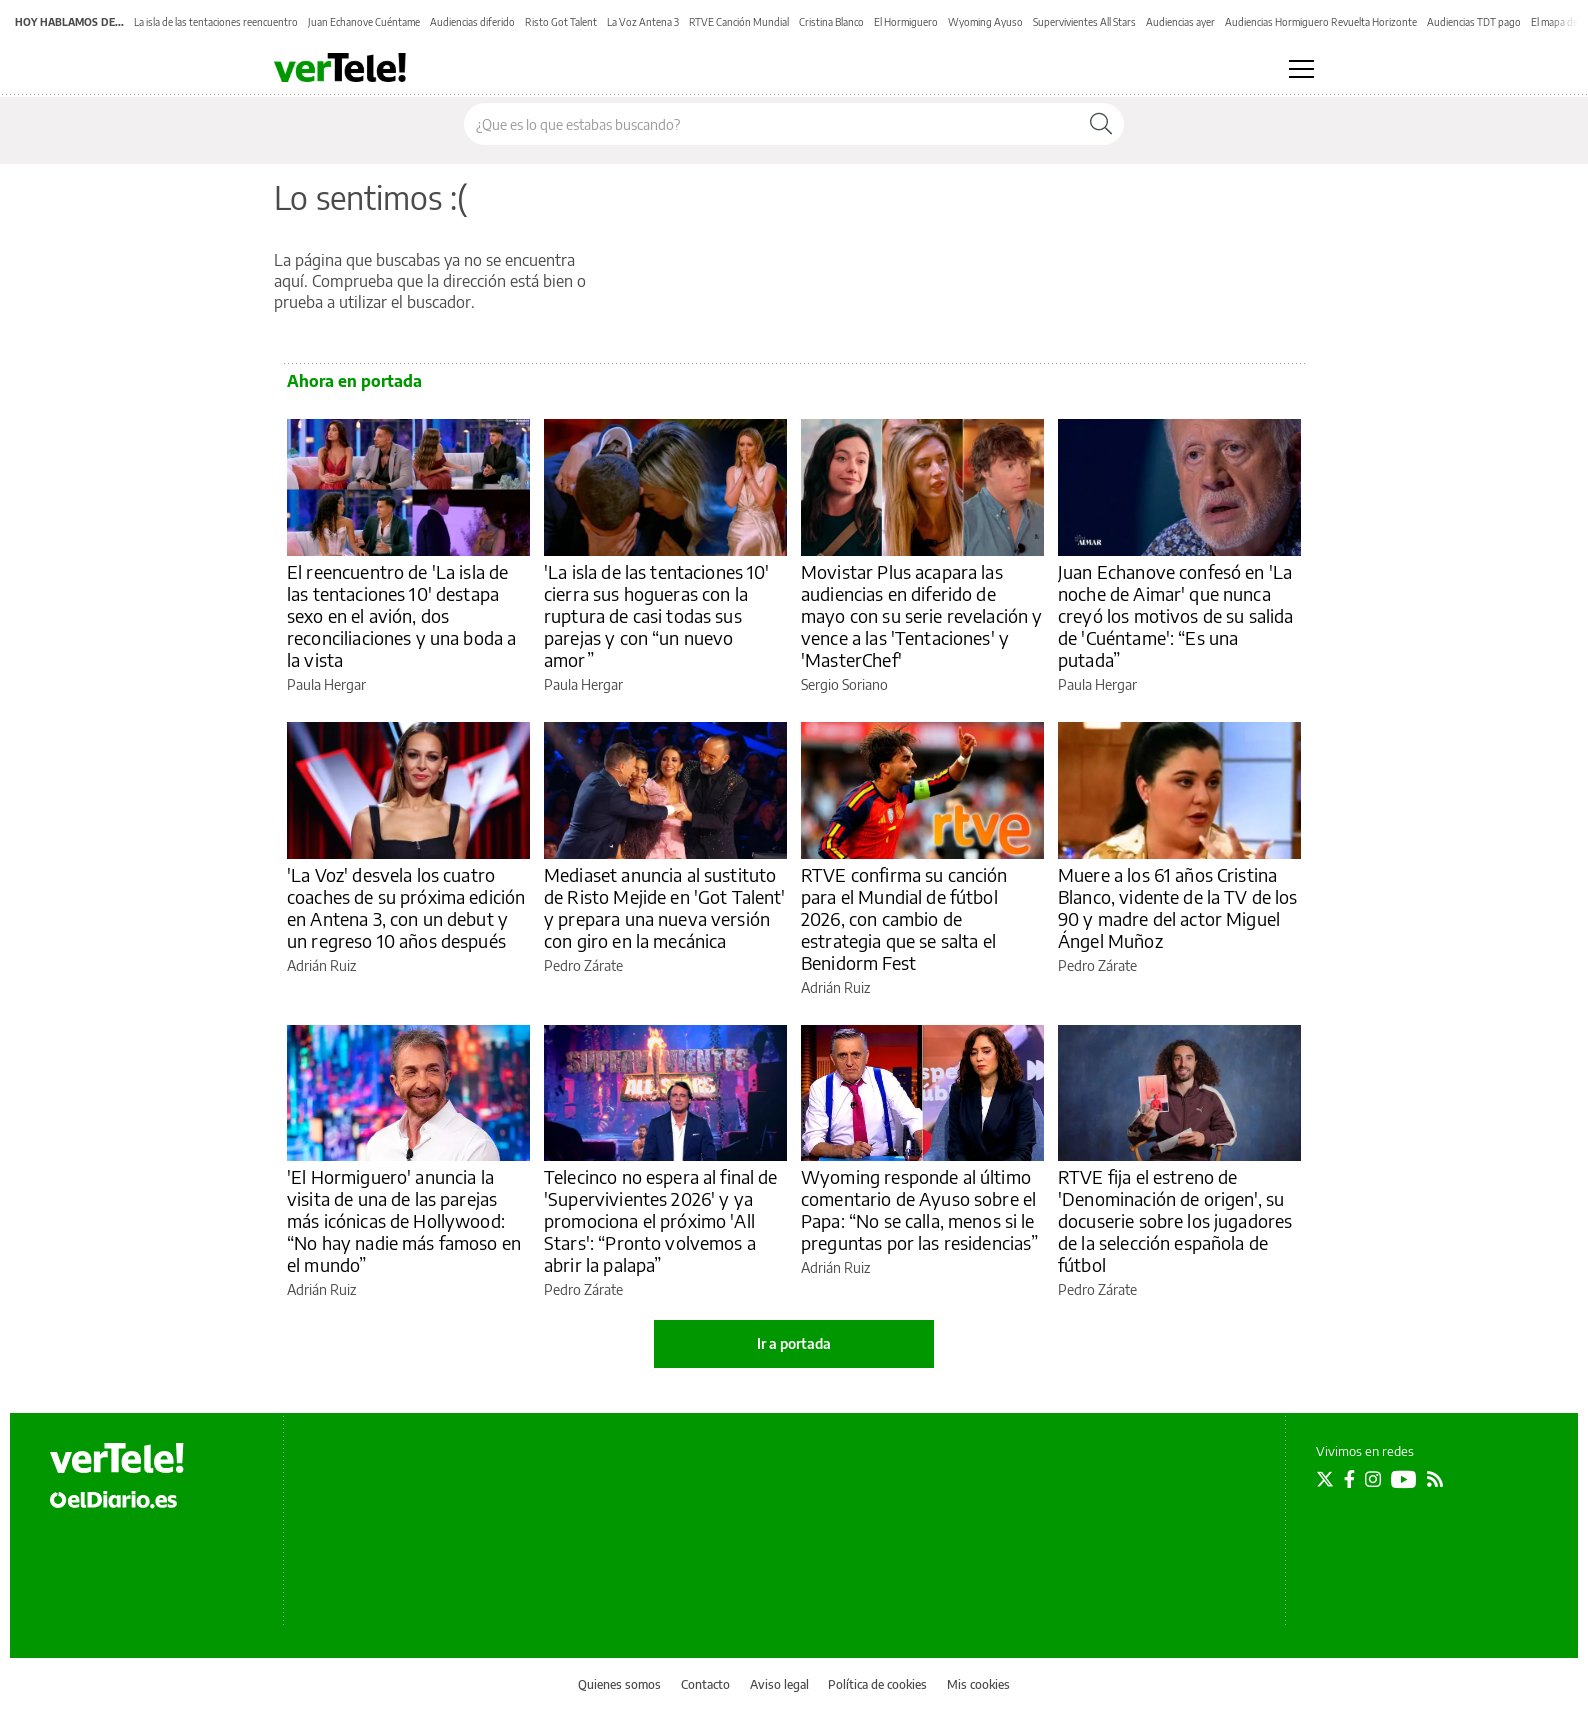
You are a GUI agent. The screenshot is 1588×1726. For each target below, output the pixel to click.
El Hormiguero (906, 22)
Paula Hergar (326, 684)
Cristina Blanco (831, 22)
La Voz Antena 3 (643, 22)
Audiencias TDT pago (1474, 22)
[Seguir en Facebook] (1349, 1479)
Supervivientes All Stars (1084, 22)
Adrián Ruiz (321, 965)
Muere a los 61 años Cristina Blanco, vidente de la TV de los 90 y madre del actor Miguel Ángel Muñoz (1178, 907)
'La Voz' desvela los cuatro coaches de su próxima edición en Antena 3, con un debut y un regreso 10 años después (406, 907)
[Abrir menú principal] (1301, 69)
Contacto (705, 1684)
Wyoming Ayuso (985, 22)
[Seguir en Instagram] (1373, 1479)
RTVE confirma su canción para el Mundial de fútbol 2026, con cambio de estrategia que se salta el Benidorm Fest (904, 918)
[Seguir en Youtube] (1404, 1479)
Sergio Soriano (844, 684)
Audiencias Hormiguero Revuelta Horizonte (1321, 22)
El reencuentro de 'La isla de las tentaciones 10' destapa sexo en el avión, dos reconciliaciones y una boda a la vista (401, 615)
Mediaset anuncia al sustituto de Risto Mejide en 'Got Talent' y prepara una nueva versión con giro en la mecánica (665, 907)
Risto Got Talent (561, 22)
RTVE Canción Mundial (739, 22)
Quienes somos (619, 1684)
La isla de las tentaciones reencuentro (216, 22)
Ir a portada (794, 1343)
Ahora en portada (354, 381)
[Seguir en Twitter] (1325, 1479)
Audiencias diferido (472, 22)
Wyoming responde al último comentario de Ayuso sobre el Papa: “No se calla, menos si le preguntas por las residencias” (920, 1209)
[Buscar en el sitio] (771, 124)
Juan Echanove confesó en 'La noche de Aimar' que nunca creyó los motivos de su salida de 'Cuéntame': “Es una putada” (1176, 615)
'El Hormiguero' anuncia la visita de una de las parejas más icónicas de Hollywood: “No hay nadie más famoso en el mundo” (404, 1220)
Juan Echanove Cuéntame (364, 22)
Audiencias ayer (1180, 22)
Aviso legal (779, 1684)
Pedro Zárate (583, 965)
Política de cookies (877, 1684)
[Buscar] (1101, 124)
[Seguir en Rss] (1435, 1479)
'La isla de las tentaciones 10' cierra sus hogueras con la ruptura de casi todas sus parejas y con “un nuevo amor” (657, 615)
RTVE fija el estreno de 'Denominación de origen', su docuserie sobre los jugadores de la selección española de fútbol (1175, 1220)
